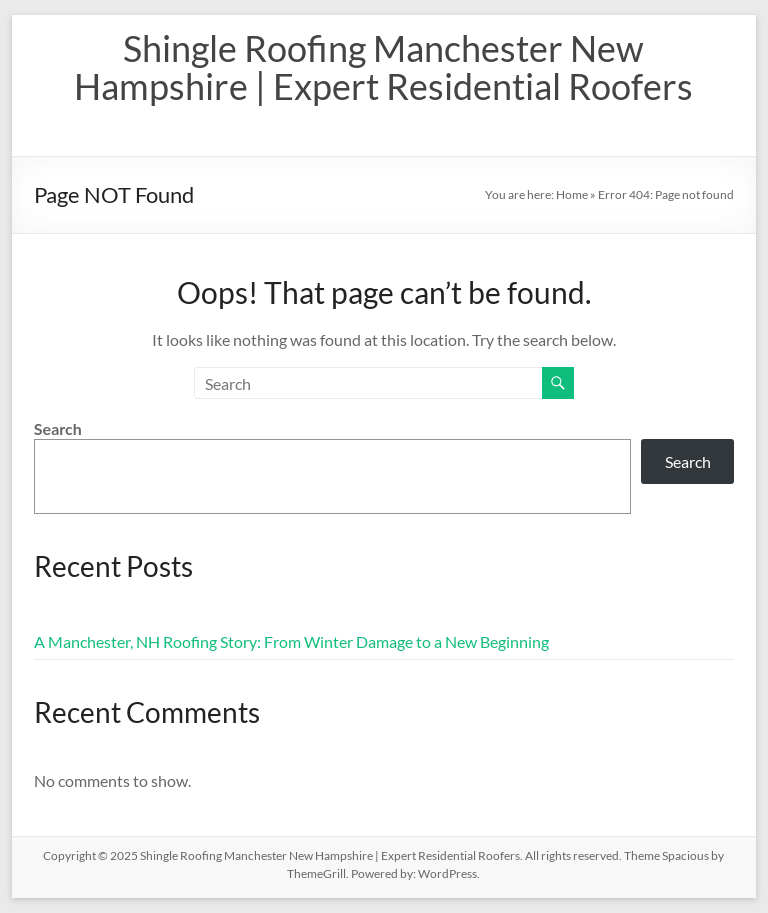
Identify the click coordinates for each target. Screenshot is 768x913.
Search (58, 428)
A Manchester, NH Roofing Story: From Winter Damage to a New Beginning (291, 641)
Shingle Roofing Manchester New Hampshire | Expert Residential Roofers (383, 67)
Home (572, 194)
